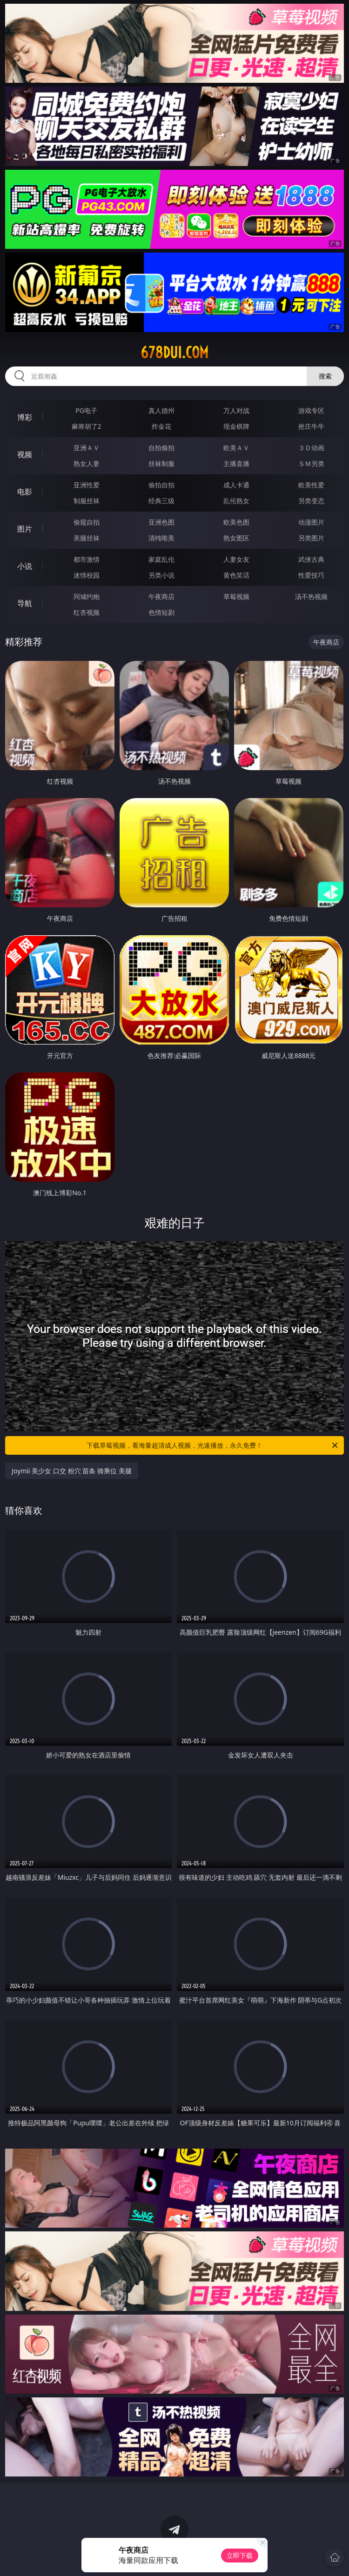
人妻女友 (236, 559)
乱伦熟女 (236, 500)
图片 (24, 529)
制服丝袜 (87, 500)
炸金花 (161, 426)
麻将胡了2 (86, 426)
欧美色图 (236, 522)
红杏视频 (87, 612)
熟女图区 (236, 537)
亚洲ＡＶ (87, 447)
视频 (24, 454)
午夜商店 (161, 596)
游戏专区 (311, 410)
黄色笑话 (236, 575)
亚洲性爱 (87, 484)
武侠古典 (311, 559)
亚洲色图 (161, 522)
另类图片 (311, 537)
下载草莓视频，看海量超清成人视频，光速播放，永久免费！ (213, 1445)
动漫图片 (311, 522)
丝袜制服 (161, 463)
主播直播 (236, 463)
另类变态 (311, 500)
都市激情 (87, 559)
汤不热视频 (311, 596)
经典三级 (161, 500)
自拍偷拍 (161, 447)
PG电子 (86, 410)
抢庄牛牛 (311, 426)
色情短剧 (161, 612)
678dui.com (174, 352)
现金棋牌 (236, 426)
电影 (24, 491)
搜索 (325, 376)
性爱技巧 (311, 575)
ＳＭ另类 (311, 463)
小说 (24, 566)
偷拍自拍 (161, 484)
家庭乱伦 (161, 559)
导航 (24, 603)
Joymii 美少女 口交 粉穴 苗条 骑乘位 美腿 (71, 1470)
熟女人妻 (87, 463)
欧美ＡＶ (236, 447)
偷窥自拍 (87, 522)
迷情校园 (87, 575)
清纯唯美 (161, 537)
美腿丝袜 (87, 537)
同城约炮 (87, 596)
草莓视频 (236, 596)
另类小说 (161, 575)
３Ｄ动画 (311, 447)
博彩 (24, 417)
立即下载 (240, 2555)
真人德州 (161, 410)
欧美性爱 (311, 484)
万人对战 (236, 410)
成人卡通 (236, 484)
